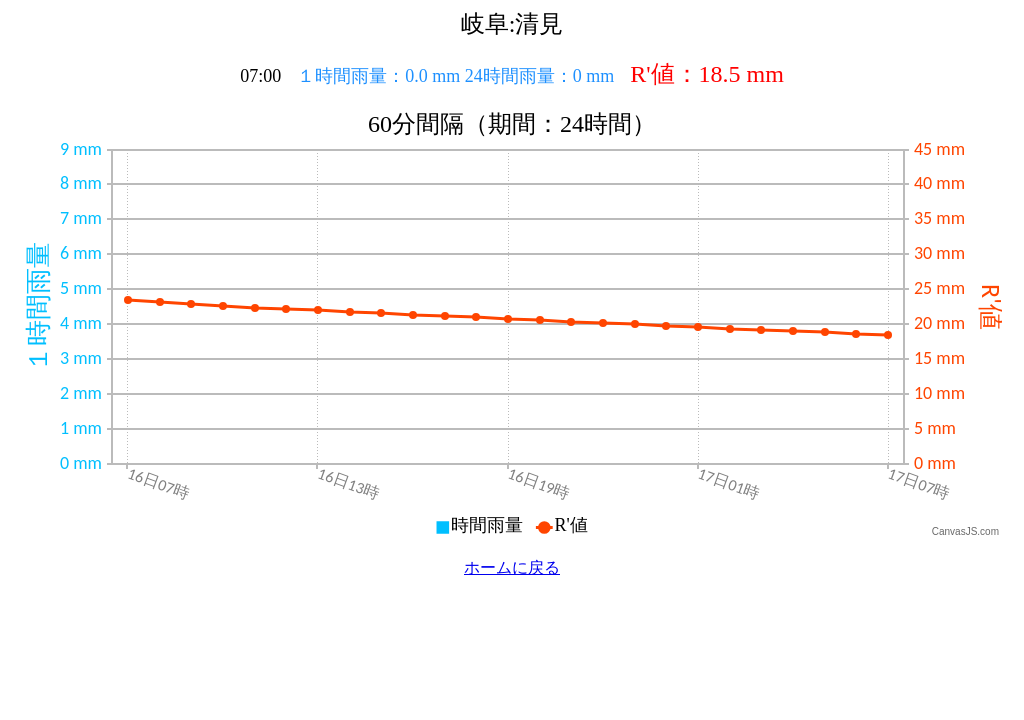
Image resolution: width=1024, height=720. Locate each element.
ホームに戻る (512, 567)
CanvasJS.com (965, 531)
